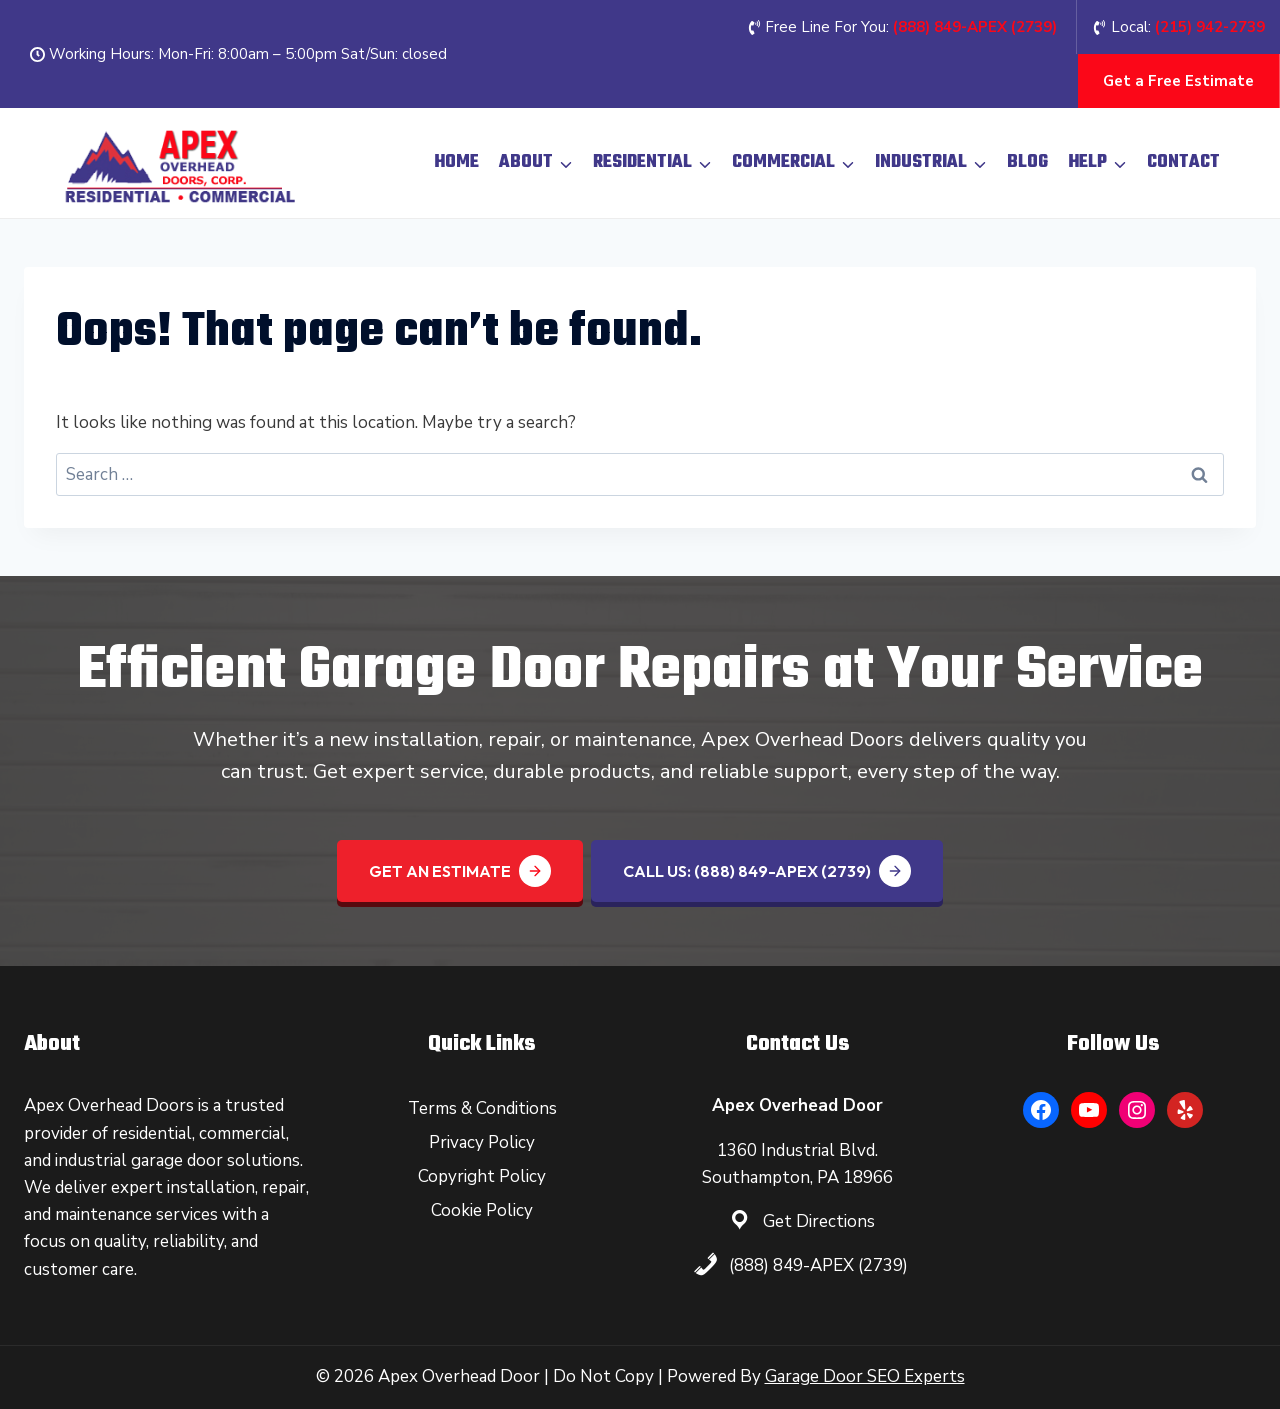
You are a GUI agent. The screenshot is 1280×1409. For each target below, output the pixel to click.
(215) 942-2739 (1210, 27)
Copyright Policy (482, 1176)
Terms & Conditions (482, 1108)
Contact (1183, 162)
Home (456, 162)
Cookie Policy (482, 1210)
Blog (1027, 162)
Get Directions (819, 1221)
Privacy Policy (482, 1142)
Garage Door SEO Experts (865, 1376)
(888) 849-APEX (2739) (818, 1265)
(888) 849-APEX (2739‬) (975, 27)
